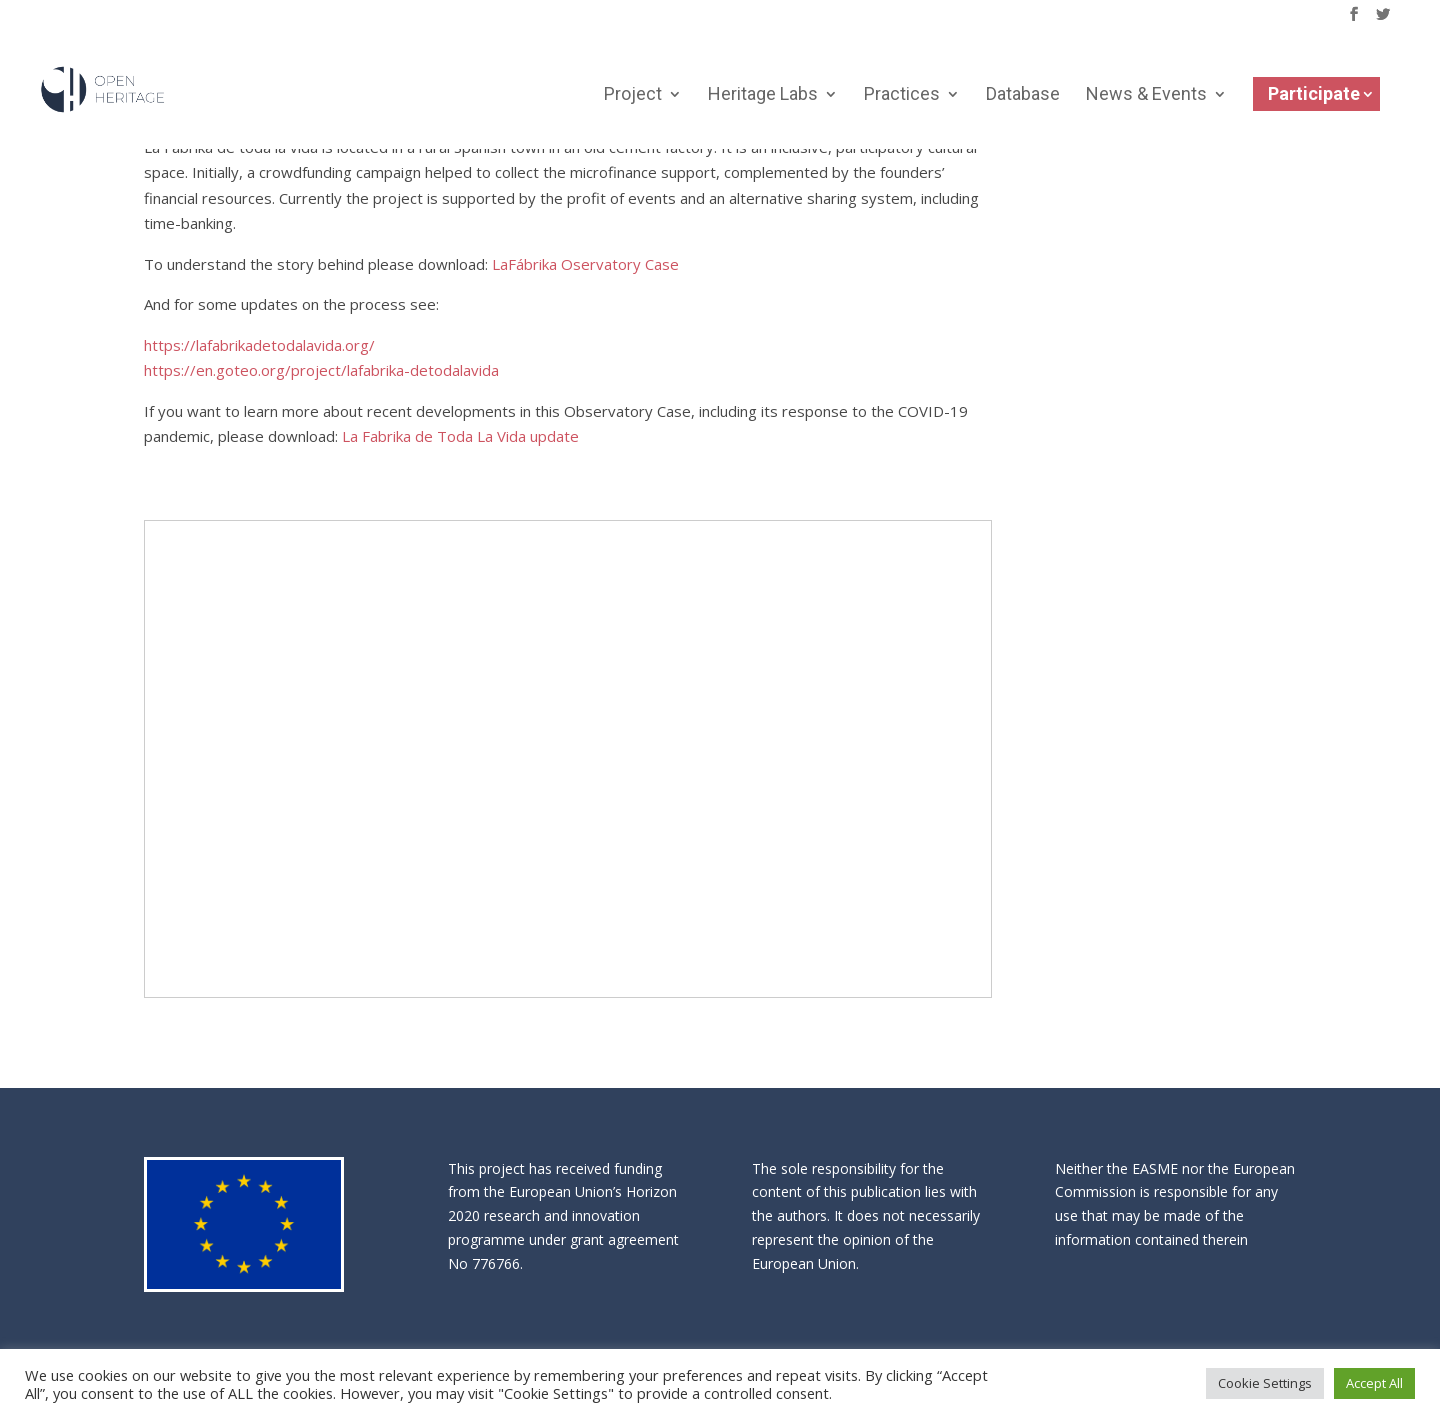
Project (633, 96)
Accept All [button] (1374, 1383)
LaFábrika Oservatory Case (585, 264)
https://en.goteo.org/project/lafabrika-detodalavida (321, 370)
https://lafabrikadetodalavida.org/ (259, 345)
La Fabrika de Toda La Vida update (460, 436)
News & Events (1146, 96)
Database (1023, 96)
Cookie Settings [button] (1265, 1383)
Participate (1314, 94)
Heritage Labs (763, 96)
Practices (902, 96)
